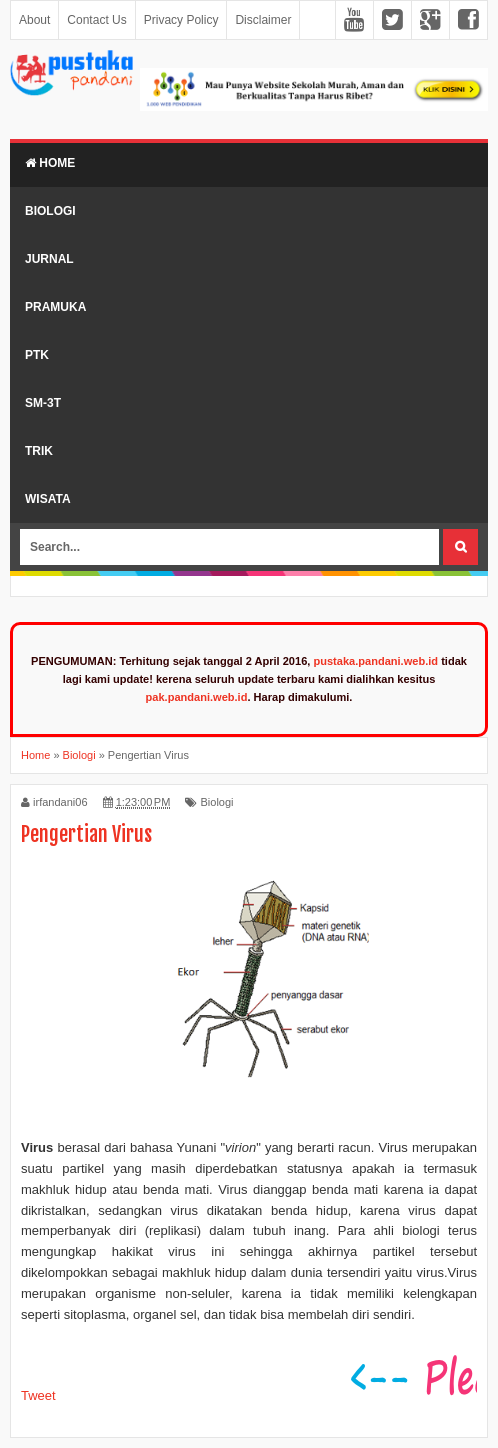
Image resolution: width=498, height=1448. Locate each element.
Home (50, 163)
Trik (39, 451)
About (34, 20)
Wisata (48, 499)
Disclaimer (263, 20)
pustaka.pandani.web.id (375, 661)
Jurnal (49, 259)
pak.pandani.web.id (197, 697)
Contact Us (96, 20)
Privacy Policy (181, 20)
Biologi (50, 211)
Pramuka (55, 307)
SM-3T (43, 403)
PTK (37, 355)
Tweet (38, 1395)
